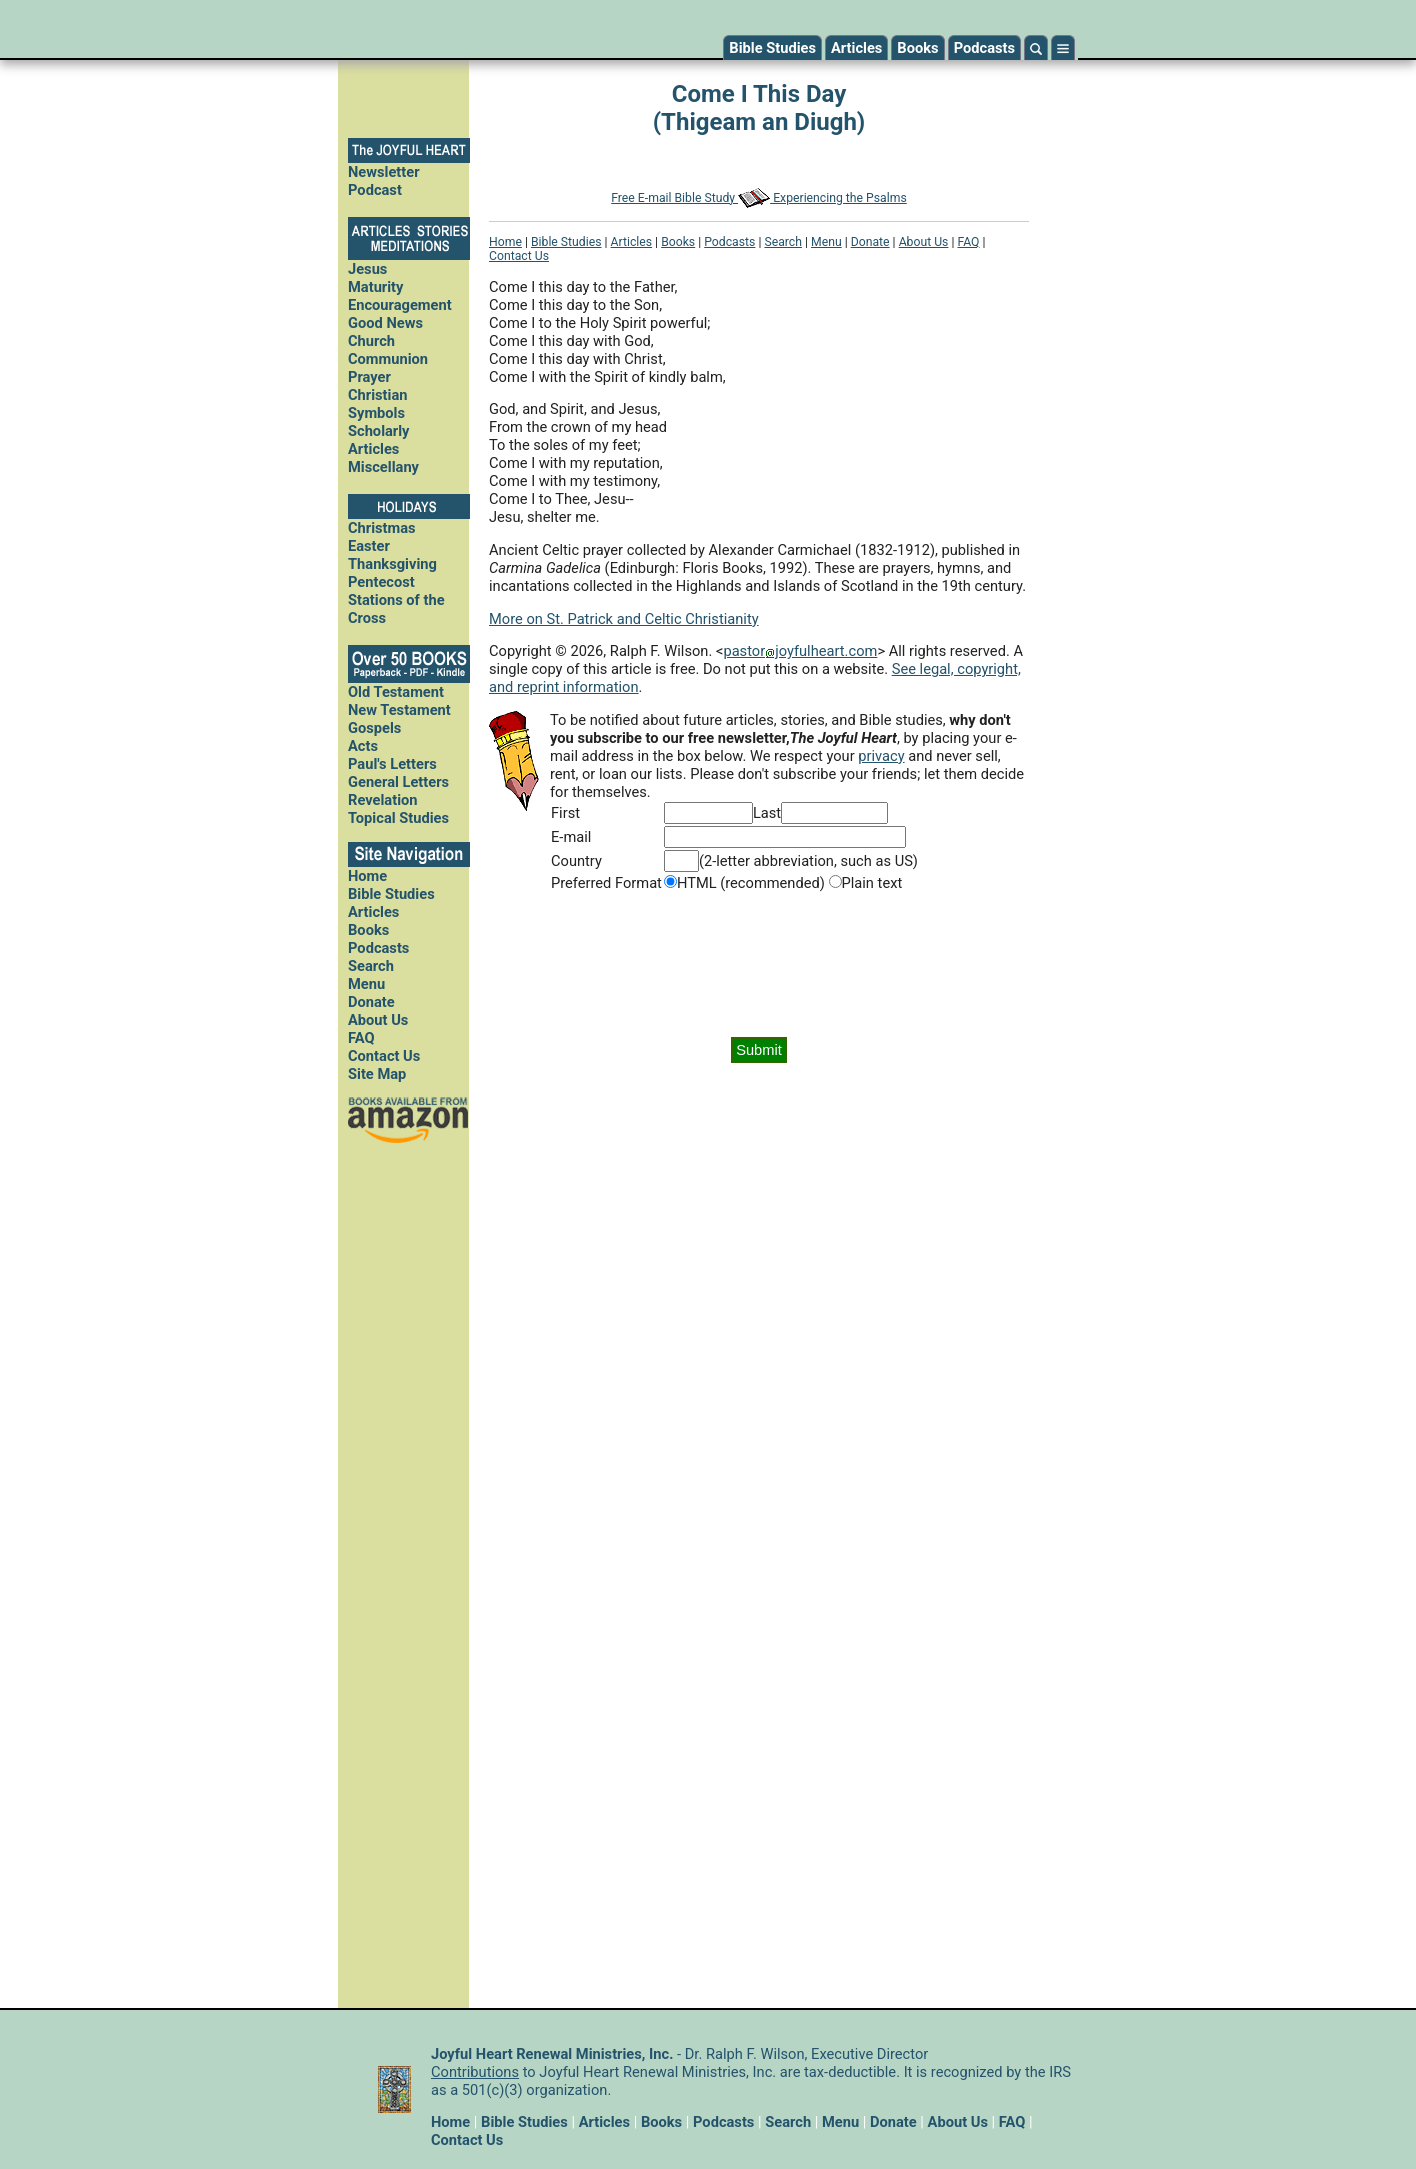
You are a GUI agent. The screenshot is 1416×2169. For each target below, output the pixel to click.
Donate (371, 1002)
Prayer (369, 377)
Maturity (375, 287)
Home (367, 876)
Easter (369, 546)
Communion (388, 359)
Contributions (475, 2072)
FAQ (361, 1038)
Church (371, 341)
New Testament (399, 710)
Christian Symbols (377, 404)
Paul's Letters (392, 764)
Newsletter (384, 172)
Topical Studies (398, 818)
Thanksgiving (392, 564)
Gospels (374, 728)
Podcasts (984, 48)
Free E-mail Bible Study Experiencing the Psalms (759, 198)
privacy (881, 756)
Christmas (382, 528)
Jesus (367, 269)
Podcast (375, 190)
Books (917, 48)
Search (371, 966)
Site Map (377, 1074)
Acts (363, 746)
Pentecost (381, 582)
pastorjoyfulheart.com (800, 651)
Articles (856, 48)
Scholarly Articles (379, 440)
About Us (378, 1020)
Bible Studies (772, 48)
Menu (366, 984)
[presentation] (759, 965)
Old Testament (396, 692)
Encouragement (400, 305)
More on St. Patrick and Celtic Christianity (624, 619)
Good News (385, 323)
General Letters (398, 782)
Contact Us (384, 1056)
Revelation (383, 800)
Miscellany (383, 467)
